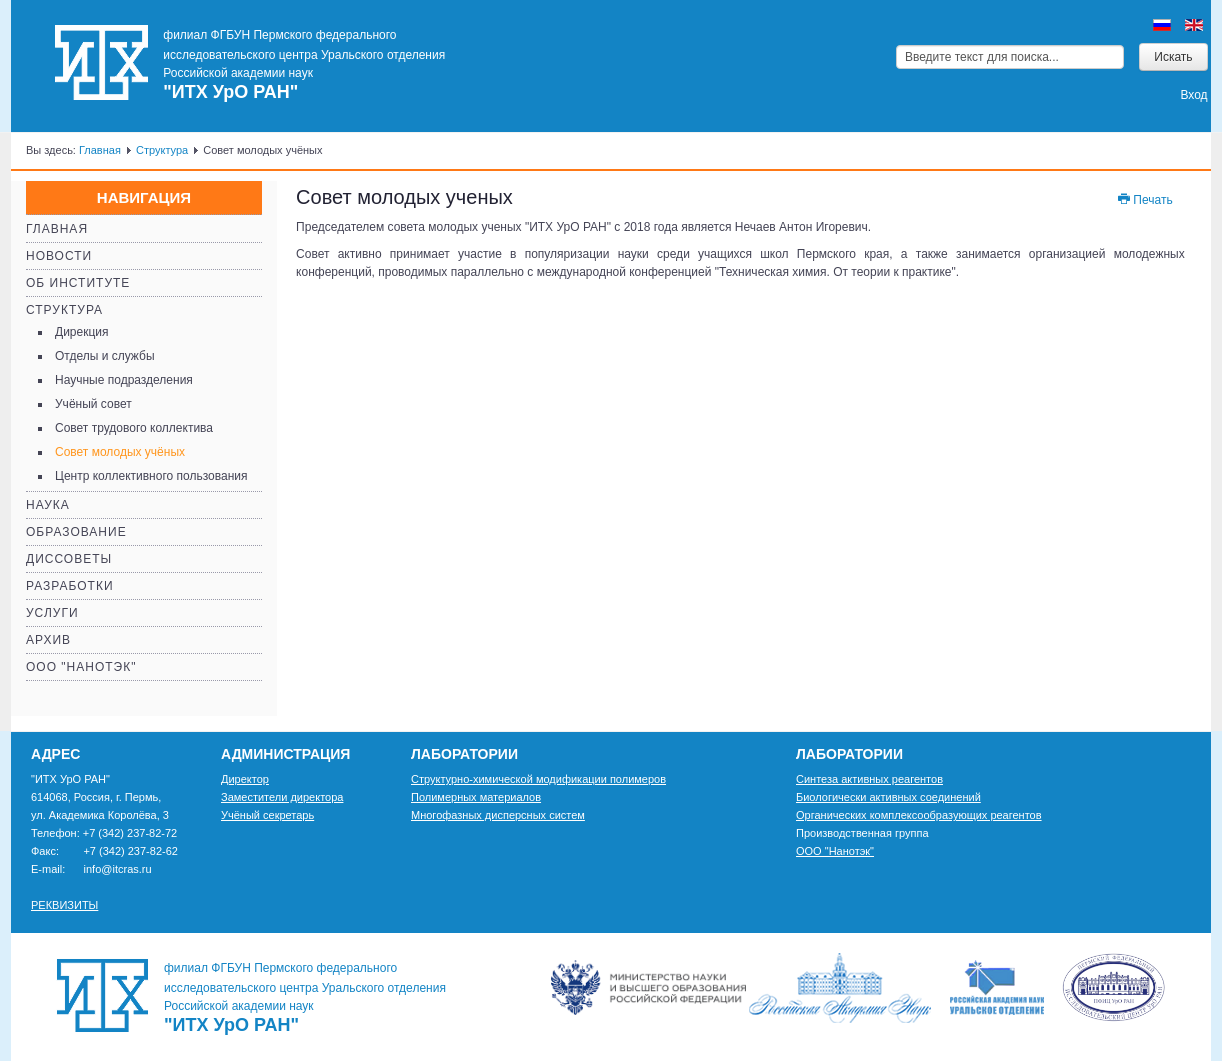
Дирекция (82, 332)
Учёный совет (93, 404)
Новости (59, 256)
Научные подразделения (124, 380)
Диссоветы (69, 559)
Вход (1193, 95)
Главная (100, 150)
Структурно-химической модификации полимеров (538, 779)
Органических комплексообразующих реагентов (919, 815)
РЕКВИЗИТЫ (64, 905)
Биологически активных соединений (888, 797)
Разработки (70, 586)
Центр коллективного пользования (151, 476)
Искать (1173, 57)
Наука (48, 505)
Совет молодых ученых (404, 197)
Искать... (896, 43)
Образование (76, 532)
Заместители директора (282, 797)
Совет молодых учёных (120, 452)
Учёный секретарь (267, 815)
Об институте (78, 283)
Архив (48, 640)
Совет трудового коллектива (134, 428)
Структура (162, 150)
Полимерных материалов (476, 797)
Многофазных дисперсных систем (498, 815)
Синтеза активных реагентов (869, 779)
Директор (245, 779)
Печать (1144, 200)
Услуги (52, 613)
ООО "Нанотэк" (81, 667)
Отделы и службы (105, 356)
